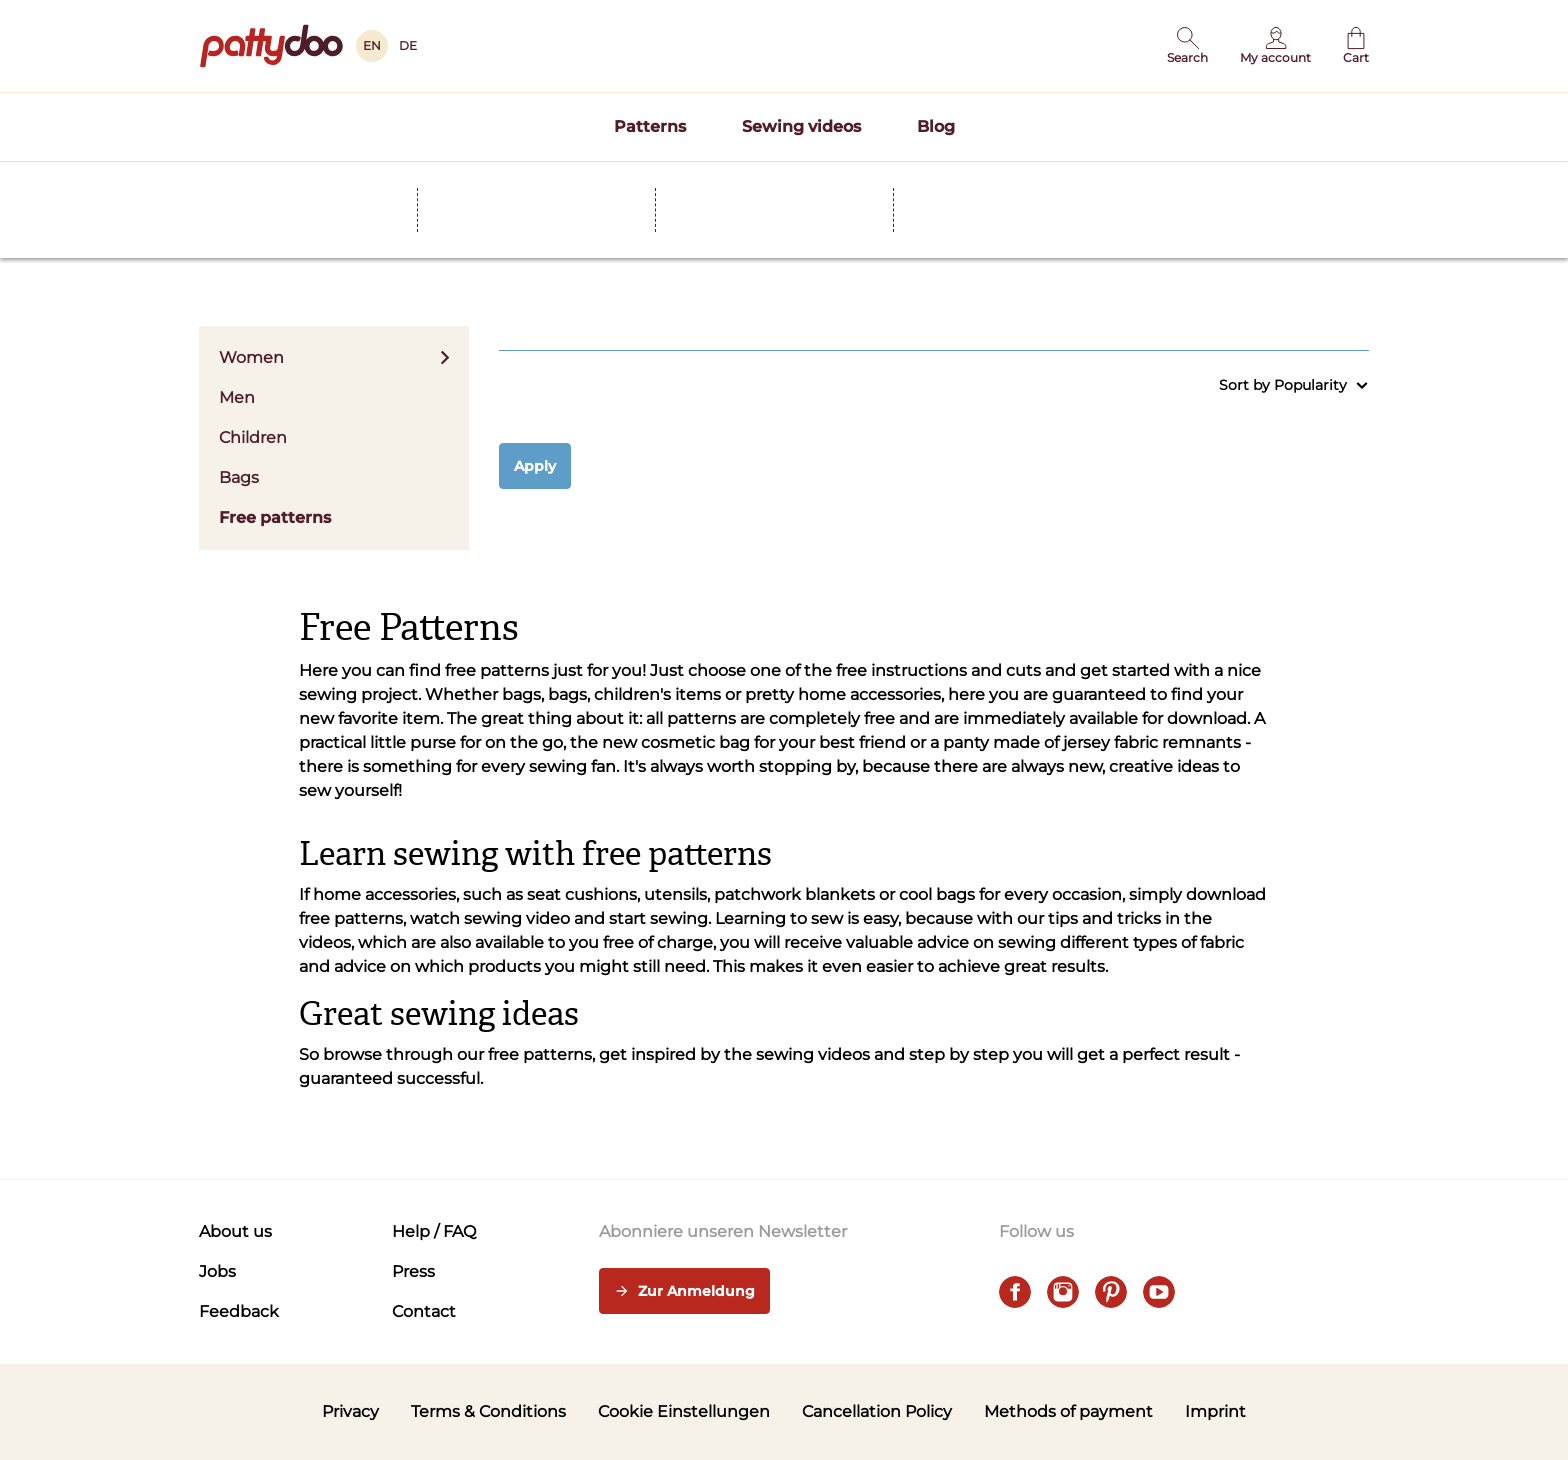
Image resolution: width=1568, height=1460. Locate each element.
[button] (1187, 46)
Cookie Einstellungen (684, 1411)
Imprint (1215, 1411)
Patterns (650, 126)
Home (219, 179)
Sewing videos (801, 126)
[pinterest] (1111, 1292)
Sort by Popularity (1294, 385)
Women (334, 357)
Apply (535, 466)
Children (253, 437)
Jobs (217, 1271)
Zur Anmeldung (684, 1292)
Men (237, 397)
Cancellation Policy (877, 1411)
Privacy (350, 1411)
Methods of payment (1068, 1411)
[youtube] (1159, 1292)
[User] (1275, 46)
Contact (424, 1311)
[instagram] (1063, 1292)
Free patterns (275, 517)
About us (235, 1231)
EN (372, 45)
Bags (239, 477)
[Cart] (1356, 46)
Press (413, 1271)
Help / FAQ (434, 1231)
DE (408, 45)
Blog (936, 126)
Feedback (239, 1311)
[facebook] (1015, 1292)
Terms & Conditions (488, 1411)
